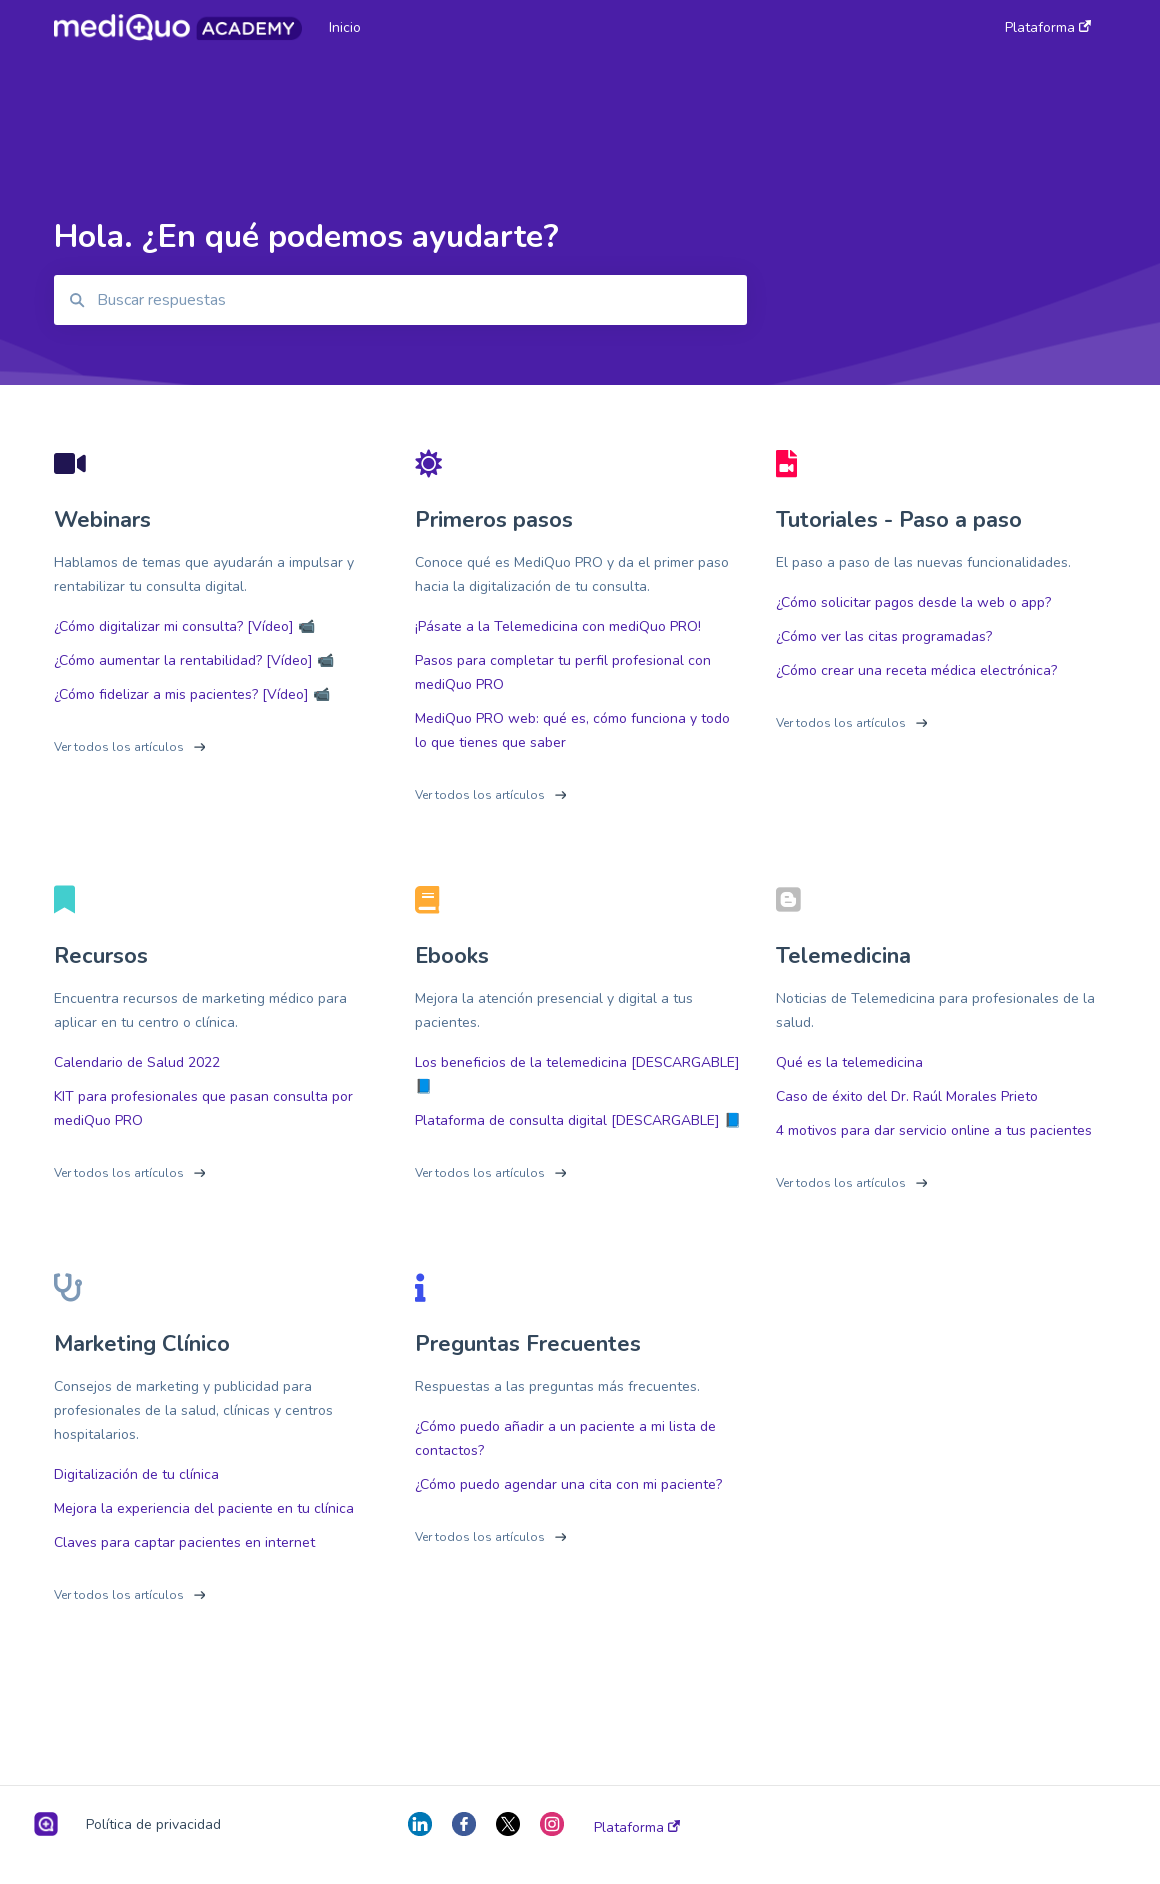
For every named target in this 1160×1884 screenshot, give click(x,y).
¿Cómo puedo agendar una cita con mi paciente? (568, 1484)
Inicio (345, 27)
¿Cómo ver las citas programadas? (884, 636)
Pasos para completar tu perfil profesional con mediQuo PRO (563, 672)
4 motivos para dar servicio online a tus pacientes (934, 1130)
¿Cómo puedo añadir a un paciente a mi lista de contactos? (565, 1438)
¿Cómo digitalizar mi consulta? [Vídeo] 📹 (184, 626)
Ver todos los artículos (119, 747)
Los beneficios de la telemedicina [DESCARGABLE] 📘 (577, 1074)
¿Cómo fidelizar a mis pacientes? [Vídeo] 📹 (192, 694)
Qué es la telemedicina (849, 1062)
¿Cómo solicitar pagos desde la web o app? (913, 602)
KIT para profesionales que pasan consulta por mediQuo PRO (203, 1108)
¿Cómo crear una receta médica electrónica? (916, 670)
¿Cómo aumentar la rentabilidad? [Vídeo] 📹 (194, 660)
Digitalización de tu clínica (136, 1474)
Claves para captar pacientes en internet (184, 1542)
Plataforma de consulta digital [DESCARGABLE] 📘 (578, 1120)
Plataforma (637, 1828)
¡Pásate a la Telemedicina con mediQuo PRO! (558, 626)
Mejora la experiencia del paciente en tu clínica (204, 1508)
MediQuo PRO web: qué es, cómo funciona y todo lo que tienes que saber (572, 730)
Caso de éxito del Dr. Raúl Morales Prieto (907, 1096)
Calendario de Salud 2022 (137, 1062)
